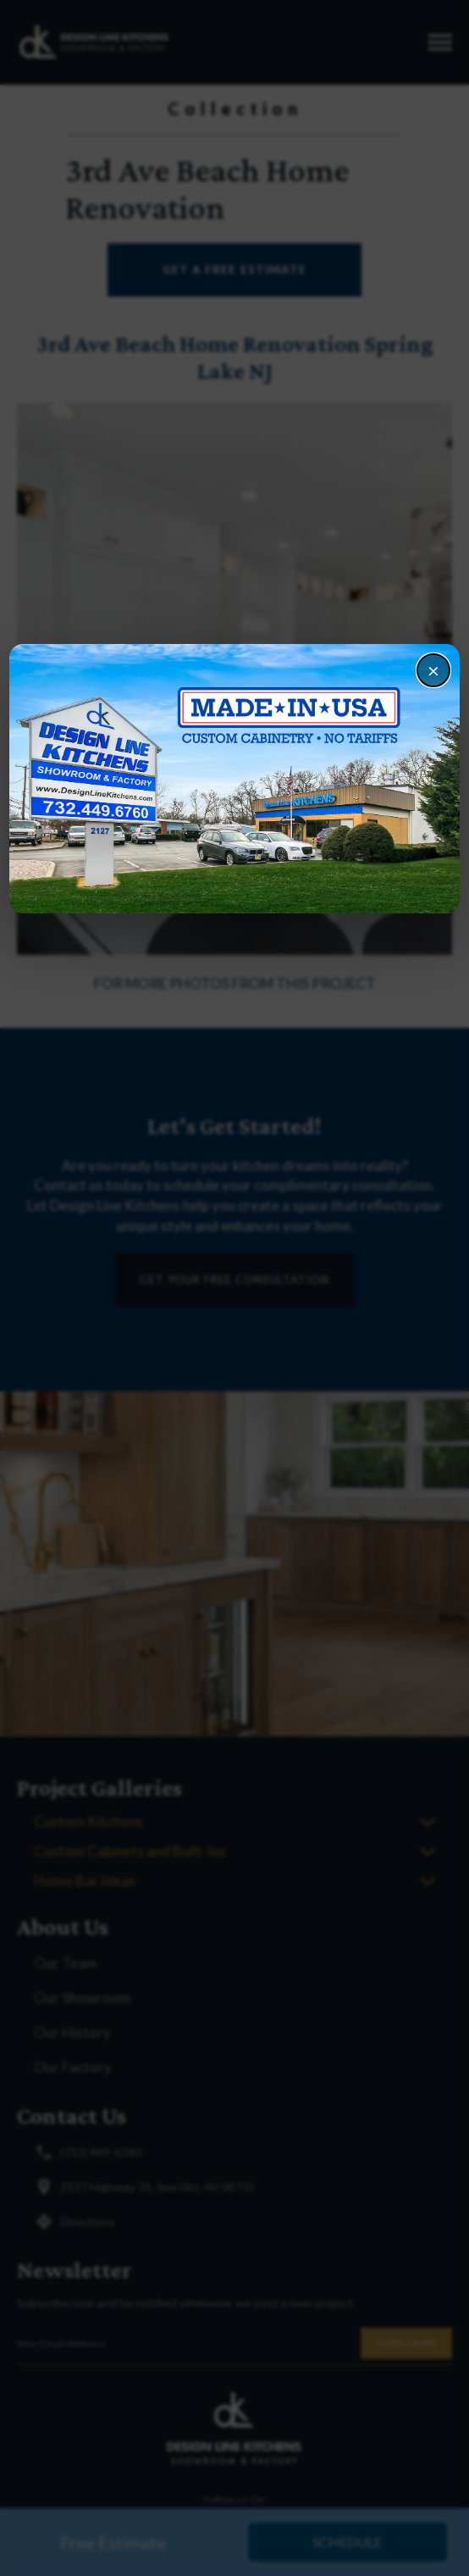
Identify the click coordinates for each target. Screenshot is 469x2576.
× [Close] (433, 670)
